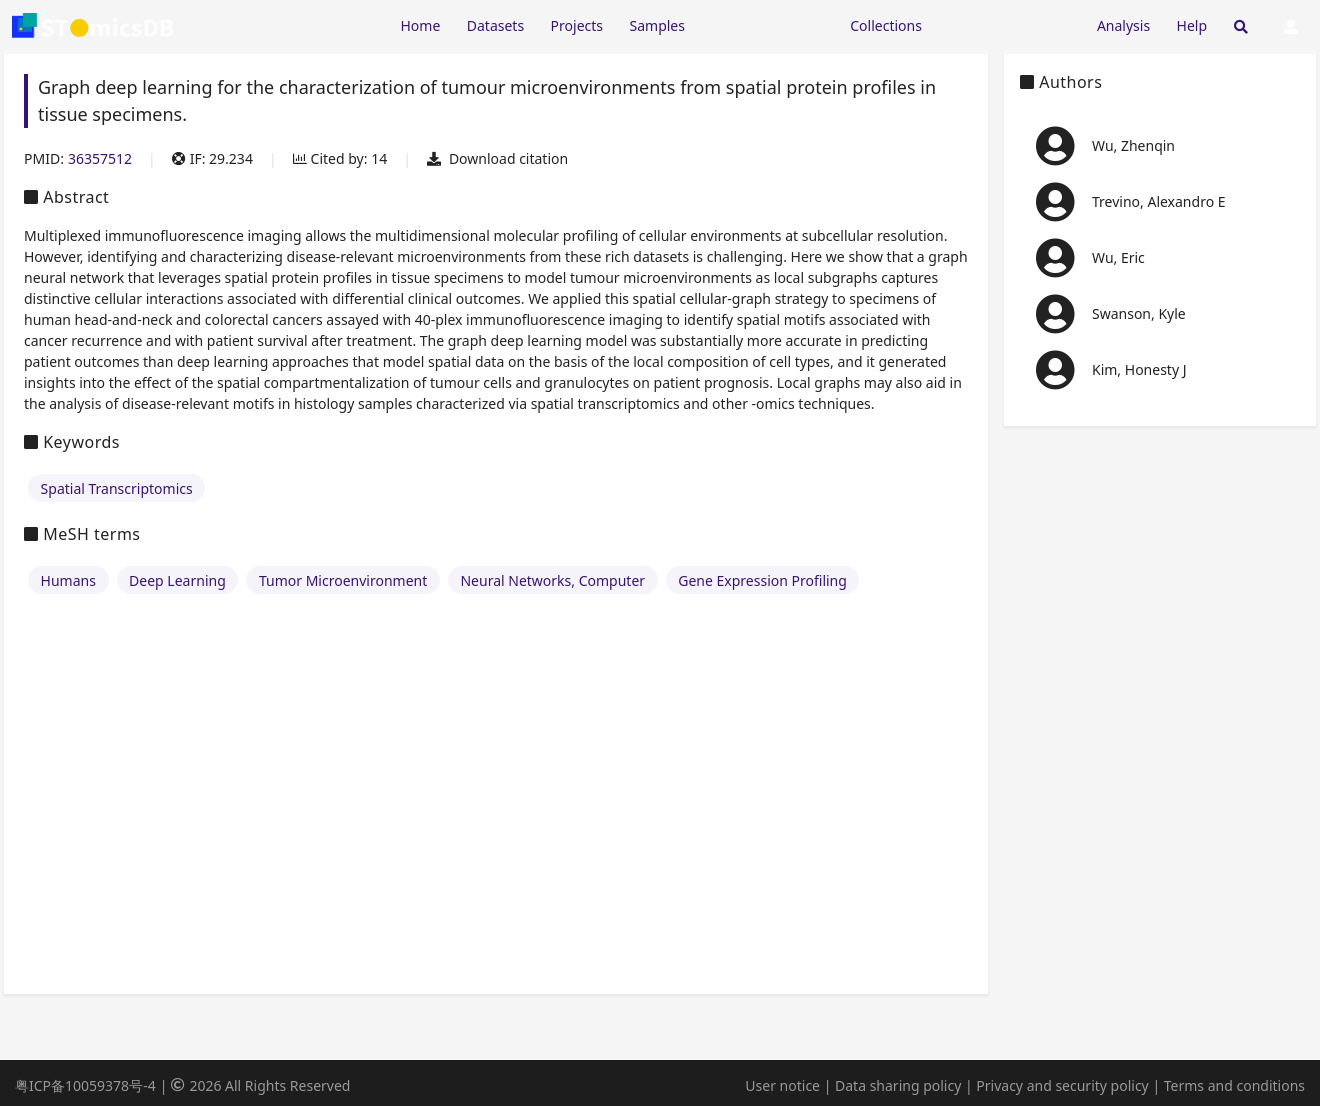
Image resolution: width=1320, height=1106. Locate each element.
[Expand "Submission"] (1009, 24)
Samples (657, 25)
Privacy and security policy (1062, 1085)
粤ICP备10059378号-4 (85, 1085)
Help (1192, 25)
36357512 (100, 158)
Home (420, 25)
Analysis (1123, 25)
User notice (782, 1085)
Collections (886, 25)
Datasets (495, 25)
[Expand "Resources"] (767, 24)
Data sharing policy (898, 1085)
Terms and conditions (1234, 1085)
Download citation (497, 158)
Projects (577, 25)
